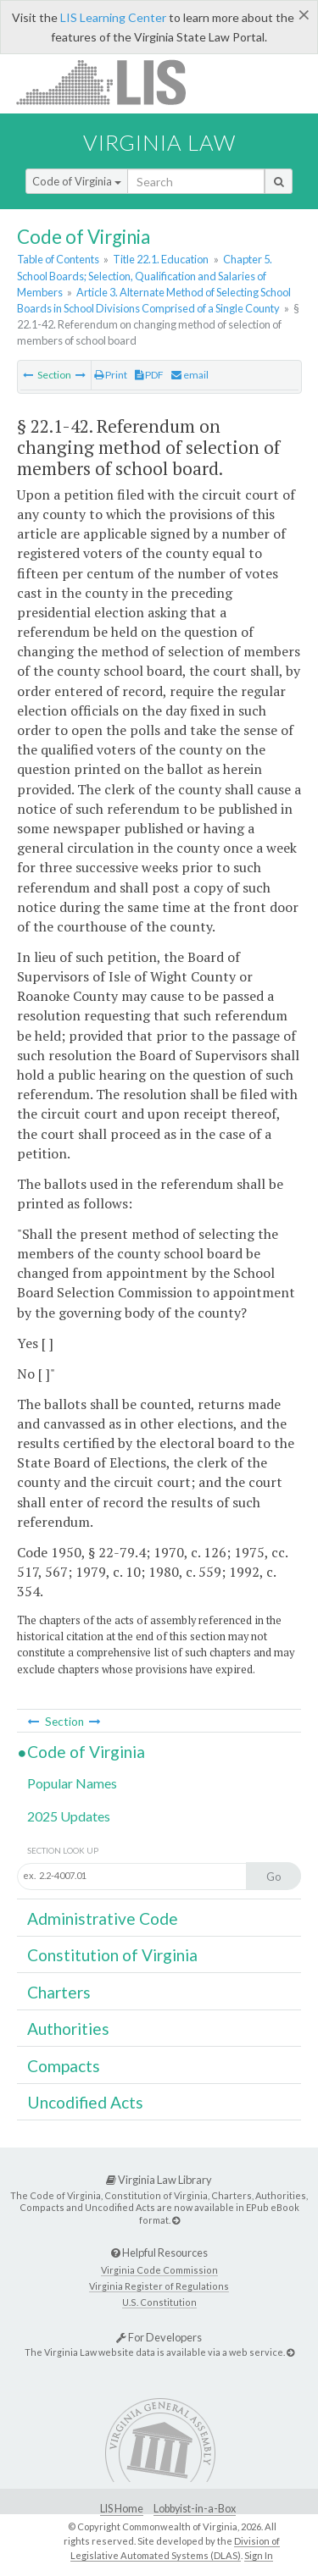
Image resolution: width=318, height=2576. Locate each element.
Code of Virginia (76, 181)
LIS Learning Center (113, 17)
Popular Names (72, 1783)
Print (110, 374)
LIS (110, 81)
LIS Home (121, 2508)
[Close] (304, 14)
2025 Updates (68, 1816)
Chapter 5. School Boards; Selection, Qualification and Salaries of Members (144, 275)
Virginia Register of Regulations (159, 2285)
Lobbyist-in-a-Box (194, 2508)
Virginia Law (159, 142)
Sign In (258, 2555)
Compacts (63, 2066)
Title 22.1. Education (161, 259)
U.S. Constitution (159, 2302)
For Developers (159, 2337)
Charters (59, 1992)
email (190, 374)
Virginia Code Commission (159, 2269)
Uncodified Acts (85, 2102)
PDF (149, 374)
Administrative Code (102, 1918)
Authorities (68, 2028)
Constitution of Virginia (112, 1955)
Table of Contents (58, 259)
